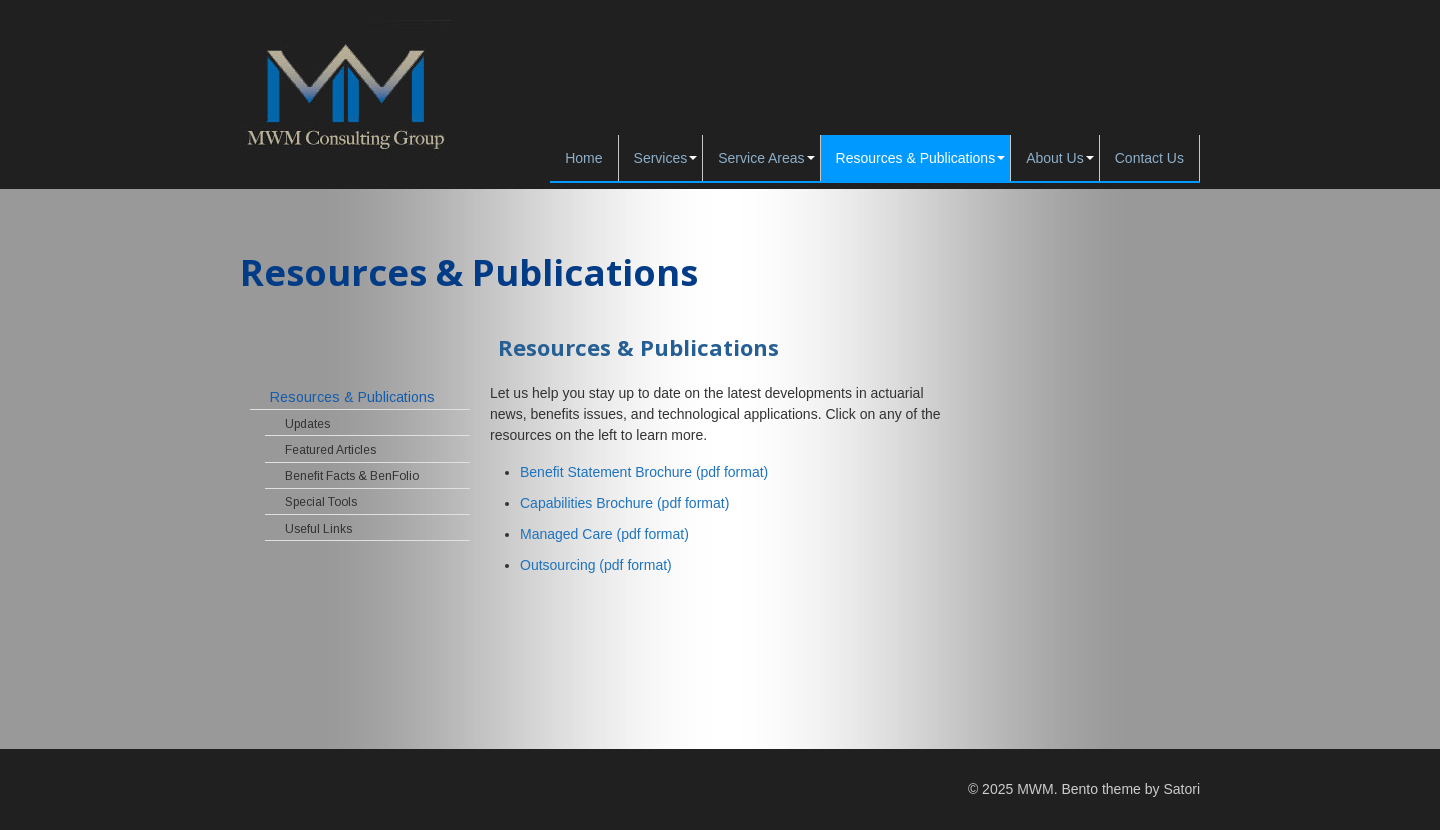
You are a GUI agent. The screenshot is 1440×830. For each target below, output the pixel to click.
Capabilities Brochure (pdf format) (626, 503)
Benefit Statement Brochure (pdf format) (644, 472)
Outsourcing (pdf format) (596, 565)
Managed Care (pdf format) (604, 534)
